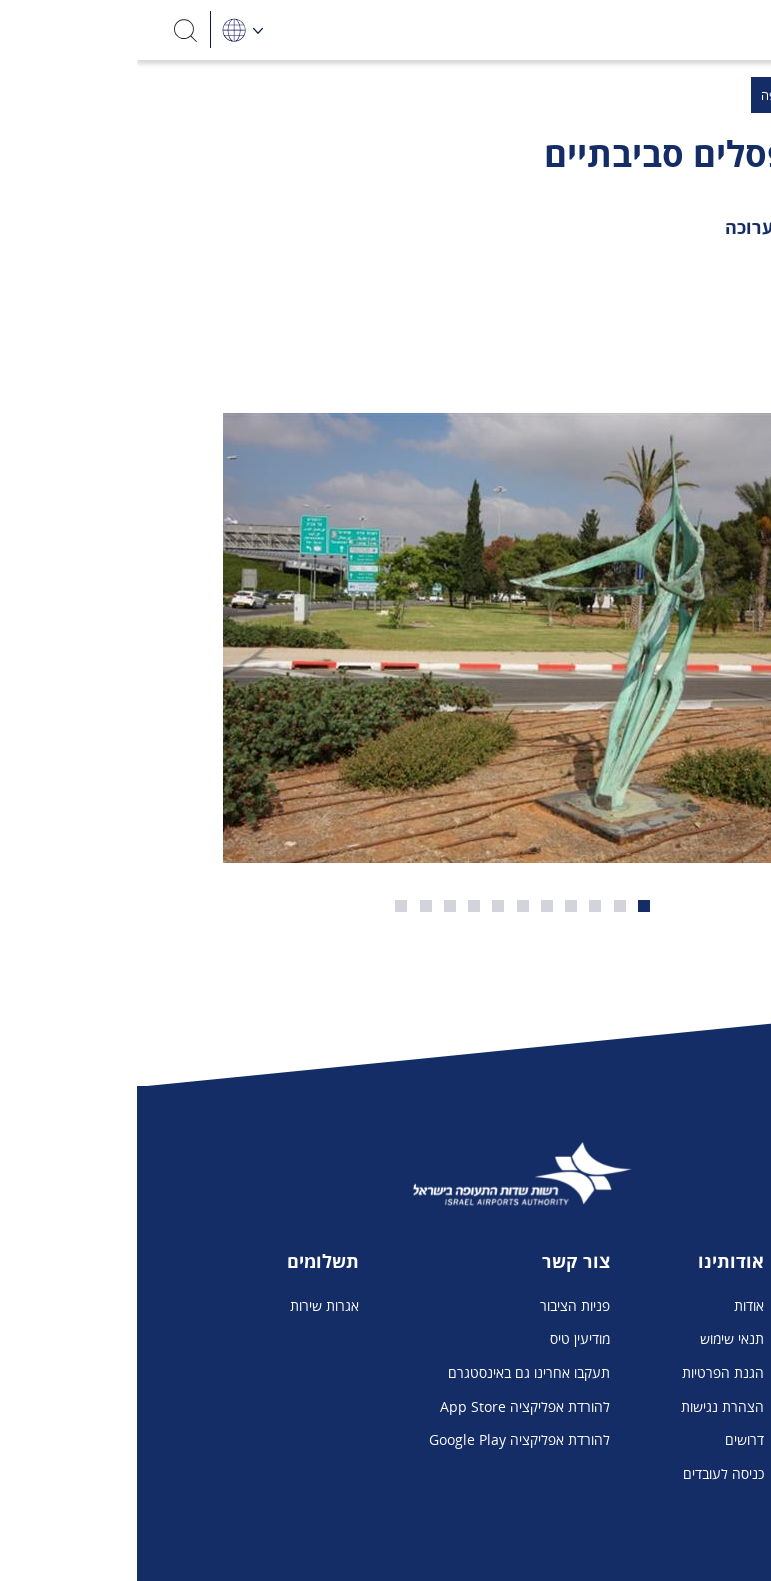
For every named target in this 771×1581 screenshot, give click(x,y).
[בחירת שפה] (105, 29)
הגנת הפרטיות (586, 1372)
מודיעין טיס (443, 1338)
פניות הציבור (438, 1305)
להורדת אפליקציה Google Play (382, 1439)
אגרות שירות (187, 1305)
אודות (612, 1305)
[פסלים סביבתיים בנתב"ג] (385, 638)
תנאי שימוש (595, 1338)
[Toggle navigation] (723, 30)
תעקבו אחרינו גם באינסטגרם (392, 1372)
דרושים (607, 1439)
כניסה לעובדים (586, 1473)
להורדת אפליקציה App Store (388, 1406)
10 (289, 906)
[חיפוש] (49, 29)
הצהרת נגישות (585, 1406)
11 (264, 906)
